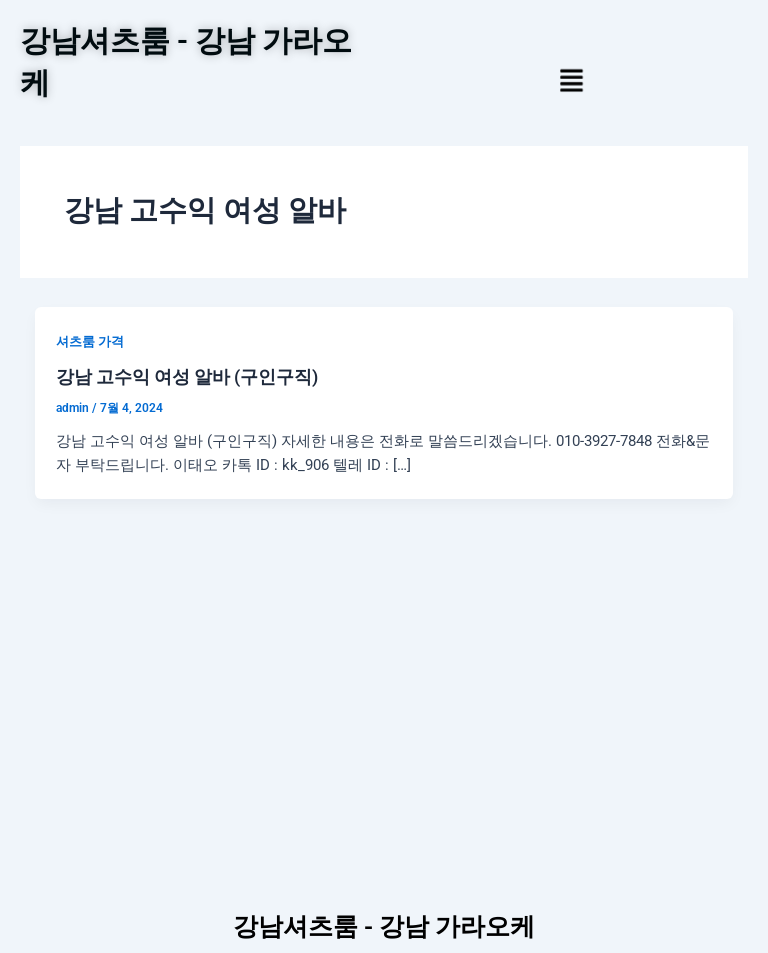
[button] (571, 82)
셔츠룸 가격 (90, 341)
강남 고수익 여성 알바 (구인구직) (187, 376)
